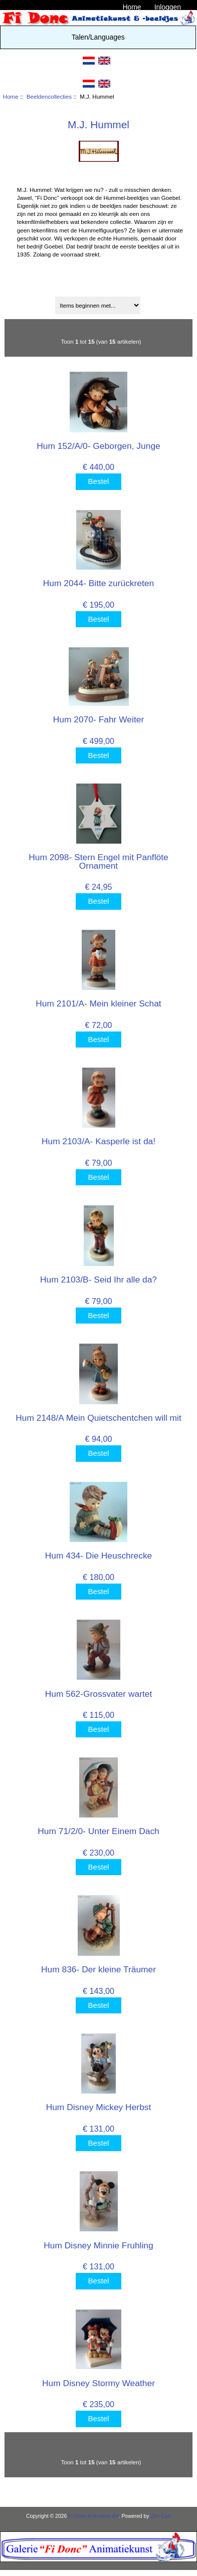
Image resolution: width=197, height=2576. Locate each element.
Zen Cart (160, 2516)
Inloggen (167, 7)
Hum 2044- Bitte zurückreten (98, 583)
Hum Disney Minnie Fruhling (98, 2245)
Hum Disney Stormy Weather (98, 2383)
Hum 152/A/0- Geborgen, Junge (98, 446)
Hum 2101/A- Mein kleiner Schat (98, 1003)
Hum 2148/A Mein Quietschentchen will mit (98, 1418)
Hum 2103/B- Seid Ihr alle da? (98, 1279)
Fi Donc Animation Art (93, 2516)
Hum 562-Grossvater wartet (98, 1694)
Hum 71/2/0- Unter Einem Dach (98, 1831)
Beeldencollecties (49, 96)
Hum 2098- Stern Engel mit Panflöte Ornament (98, 861)
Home (131, 7)
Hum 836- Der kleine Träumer (98, 1969)
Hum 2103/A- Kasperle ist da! (98, 1141)
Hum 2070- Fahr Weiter (98, 719)
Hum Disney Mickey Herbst (98, 2107)
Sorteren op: (100, 291)
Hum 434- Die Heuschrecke (98, 1556)
